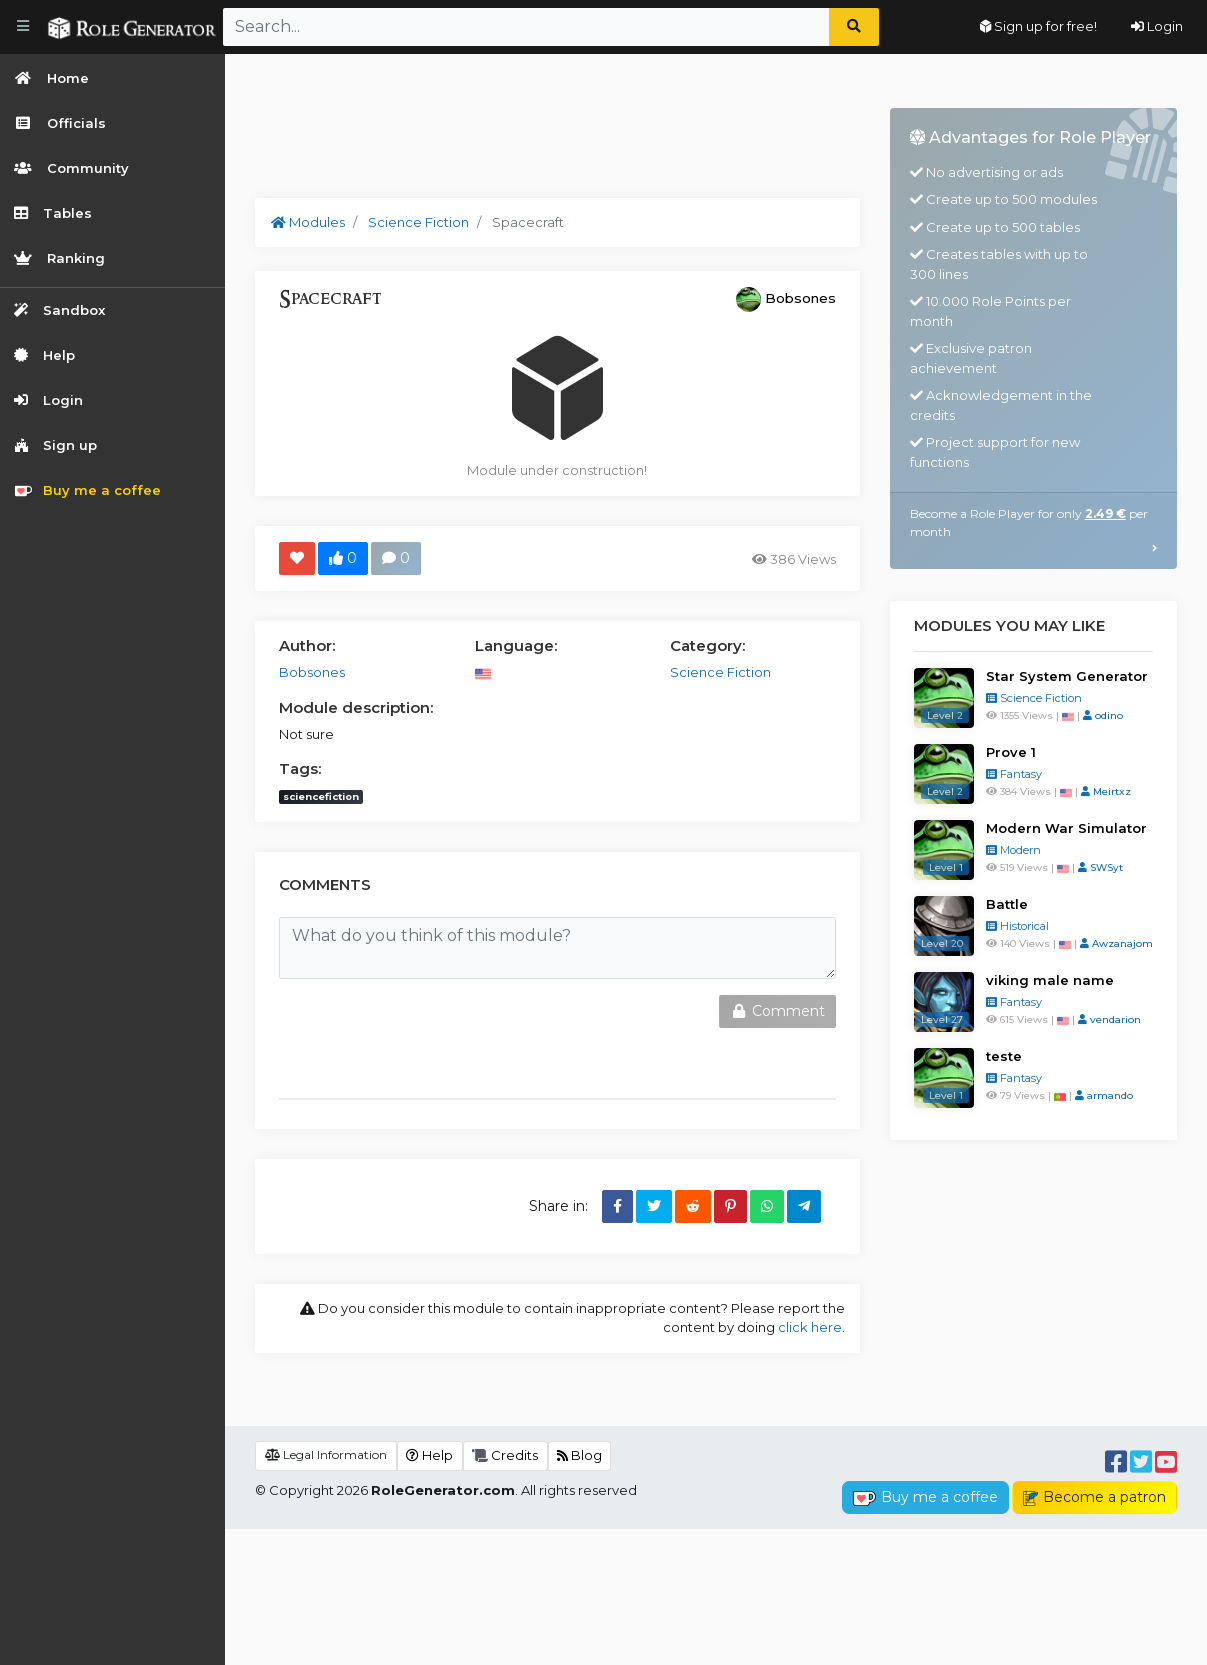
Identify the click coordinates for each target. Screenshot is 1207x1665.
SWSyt (1100, 867)
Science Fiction (1034, 698)
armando (1104, 1095)
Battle (1007, 904)
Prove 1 (1011, 752)
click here (810, 1327)
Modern (1013, 850)
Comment (777, 1011)
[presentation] (411, 1034)
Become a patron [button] (1094, 1633)
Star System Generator (1067, 676)
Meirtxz (1106, 791)
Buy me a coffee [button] (925, 1633)
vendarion (1109, 1019)
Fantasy (1014, 774)
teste (1004, 1056)
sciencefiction (321, 796)
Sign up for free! (1038, 26)
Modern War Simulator (1066, 828)
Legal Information (326, 1590)
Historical (1017, 926)
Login (1157, 26)
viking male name (1050, 980)
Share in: (558, 1206)
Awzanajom (1116, 943)
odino (1103, 715)
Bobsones (800, 298)
